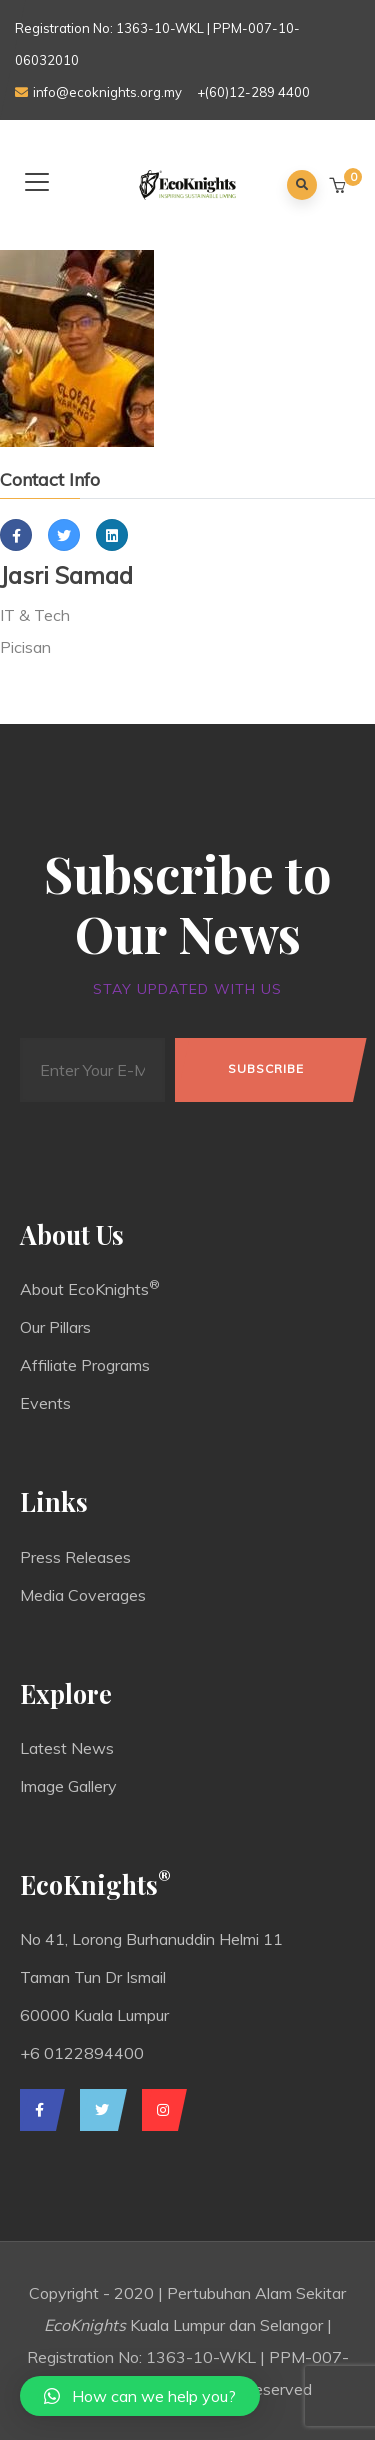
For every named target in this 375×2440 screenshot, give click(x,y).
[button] (339, 186)
